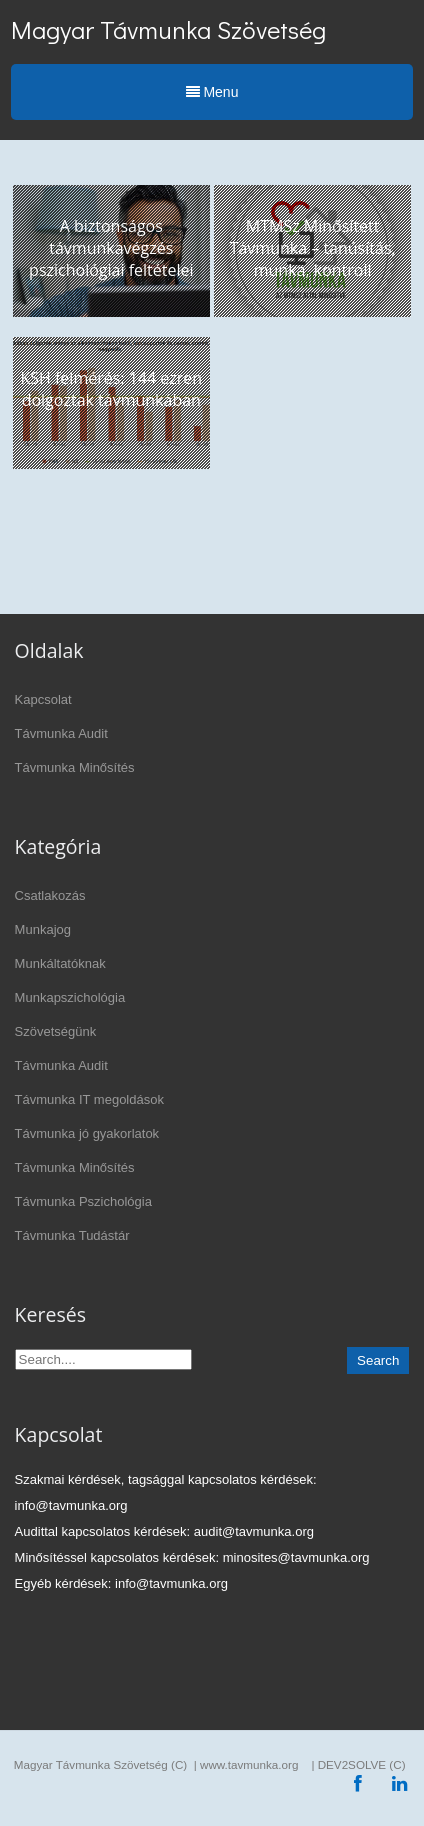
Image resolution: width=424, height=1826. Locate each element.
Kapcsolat (43, 699)
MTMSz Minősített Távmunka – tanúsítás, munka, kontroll (313, 248)
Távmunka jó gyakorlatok (87, 1133)
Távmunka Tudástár (72, 1235)
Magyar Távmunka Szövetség (168, 29)
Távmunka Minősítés (75, 767)
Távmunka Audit (61, 733)
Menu (212, 92)
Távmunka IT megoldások (89, 1099)
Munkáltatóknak (60, 963)
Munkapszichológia (70, 997)
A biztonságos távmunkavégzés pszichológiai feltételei (111, 248)
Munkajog (43, 929)
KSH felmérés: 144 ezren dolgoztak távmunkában (111, 389)
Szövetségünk (56, 1031)
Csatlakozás (50, 895)
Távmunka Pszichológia (83, 1201)
